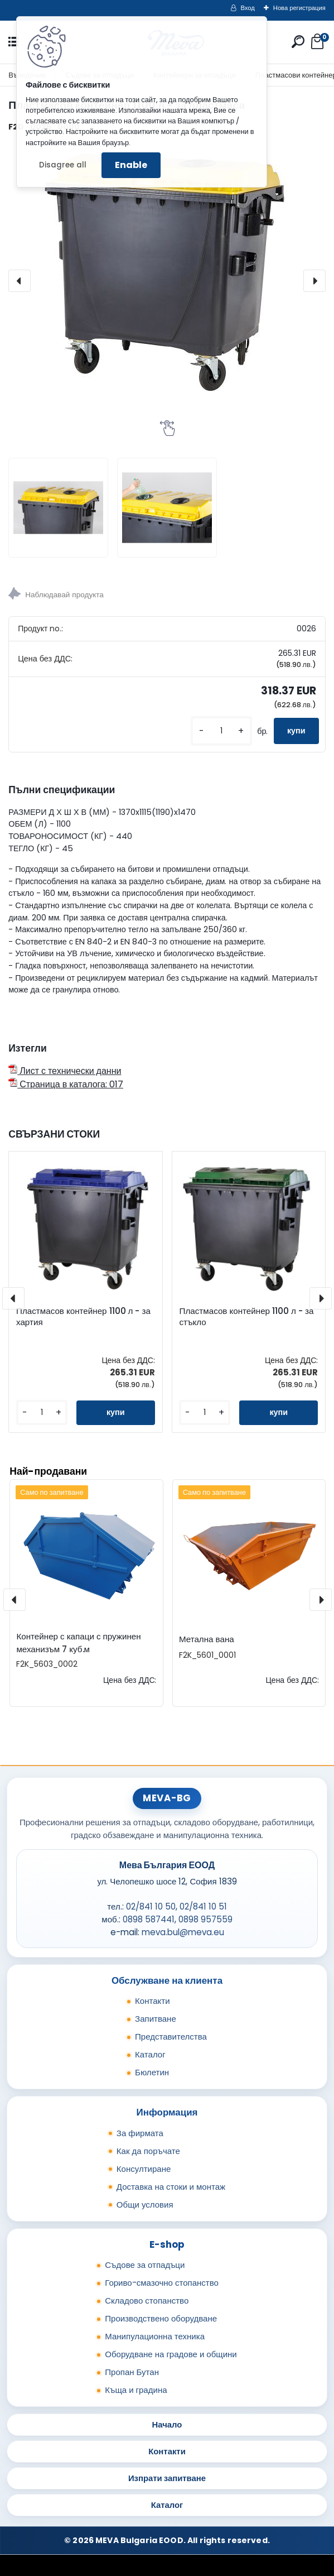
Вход (248, 7)
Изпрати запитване (167, 2478)
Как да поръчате (148, 2151)
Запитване (155, 2019)
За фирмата (140, 2133)
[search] (298, 41)
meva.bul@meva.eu (183, 1932)
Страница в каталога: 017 (65, 1084)
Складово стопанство (146, 2300)
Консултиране (144, 2169)
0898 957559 (205, 1919)
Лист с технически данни (64, 1070)
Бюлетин (152, 2072)
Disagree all (62, 165)
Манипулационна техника (155, 2336)
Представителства (171, 2036)
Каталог (150, 2054)
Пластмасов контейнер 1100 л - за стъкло (246, 1317)
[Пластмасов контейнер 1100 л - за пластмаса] (167, 280)
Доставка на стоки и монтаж (171, 2187)
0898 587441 (149, 1919)
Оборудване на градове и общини (170, 2354)
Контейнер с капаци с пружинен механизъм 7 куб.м (78, 1642)
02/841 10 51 (203, 1906)
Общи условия (145, 2204)
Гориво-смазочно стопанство (162, 2283)
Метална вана (206, 1639)
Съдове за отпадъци (145, 2265)
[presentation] (19, 281)
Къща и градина (136, 2390)
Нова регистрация (299, 7)
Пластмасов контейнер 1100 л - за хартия (83, 1317)
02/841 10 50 (151, 1906)
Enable (131, 165)
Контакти (152, 2001)
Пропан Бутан (132, 2372)
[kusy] (221, 731)
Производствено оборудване (161, 2318)
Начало (167, 2424)
